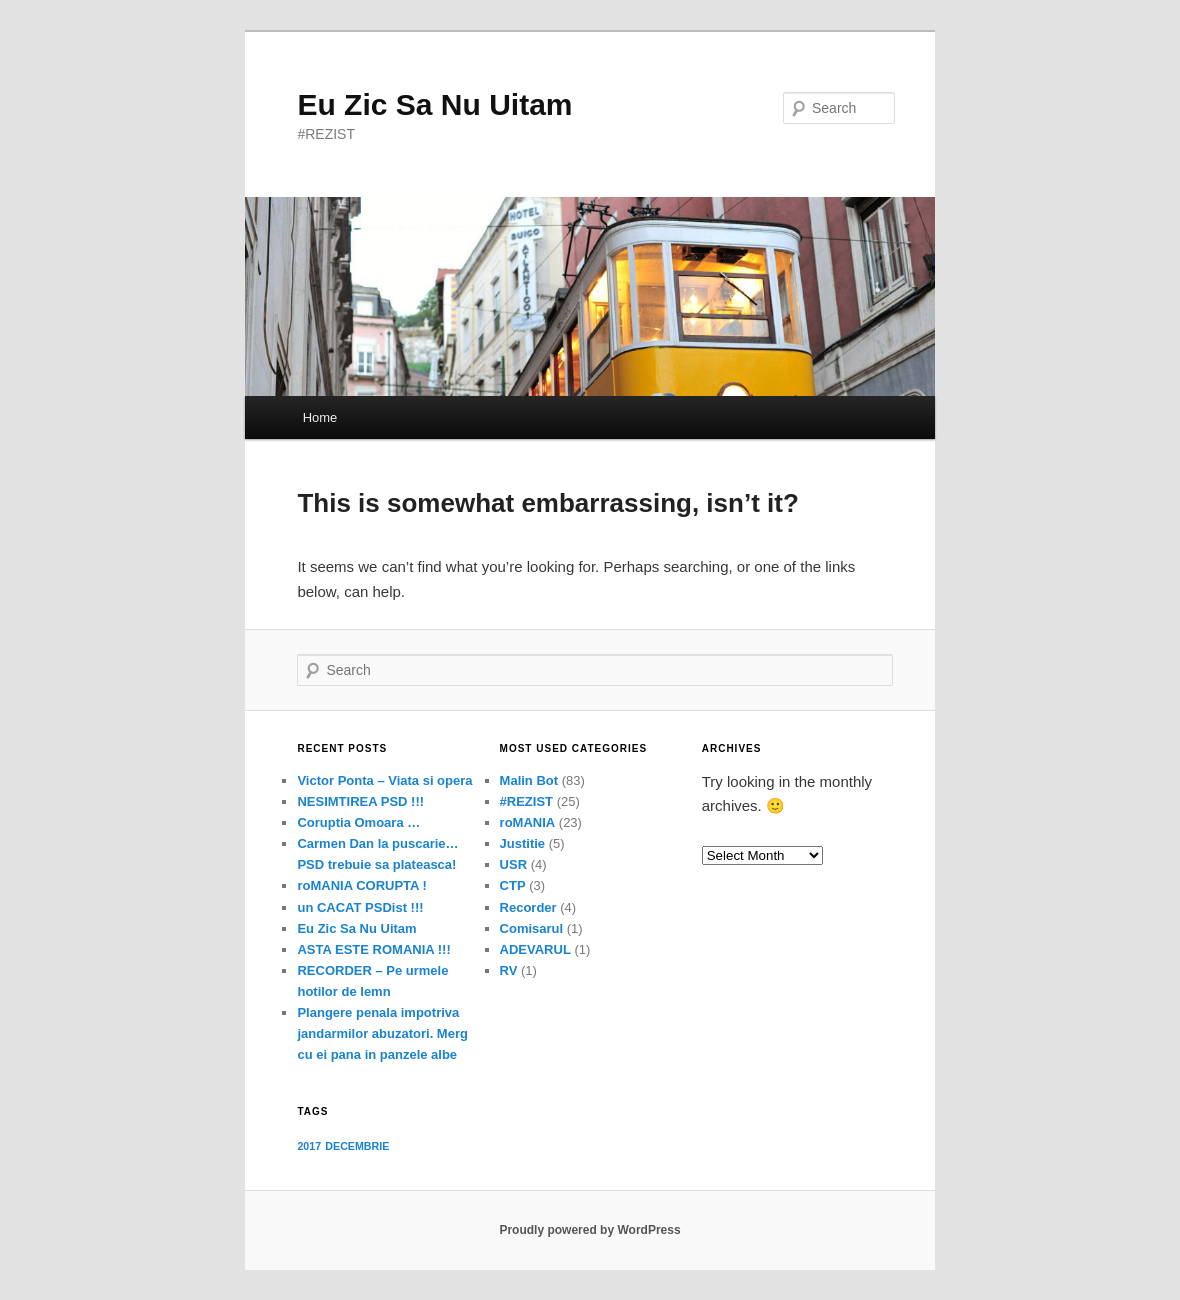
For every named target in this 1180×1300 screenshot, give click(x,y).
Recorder (528, 907)
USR (513, 864)
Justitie (523, 843)
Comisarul (532, 928)
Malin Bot (529, 780)
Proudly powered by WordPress (589, 1230)
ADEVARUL (535, 949)
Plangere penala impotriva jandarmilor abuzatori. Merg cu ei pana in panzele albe (382, 1033)
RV (509, 970)
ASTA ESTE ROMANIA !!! (373, 949)
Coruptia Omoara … (358, 822)
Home (320, 417)
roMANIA (528, 822)
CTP (513, 885)
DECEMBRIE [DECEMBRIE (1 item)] (357, 1146)
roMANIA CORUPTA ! (362, 885)
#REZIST (526, 801)
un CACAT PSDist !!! (360, 907)
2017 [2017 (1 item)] (309, 1146)
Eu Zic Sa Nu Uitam (434, 104)
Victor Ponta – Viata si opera (384, 780)
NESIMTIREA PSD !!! (360, 801)
